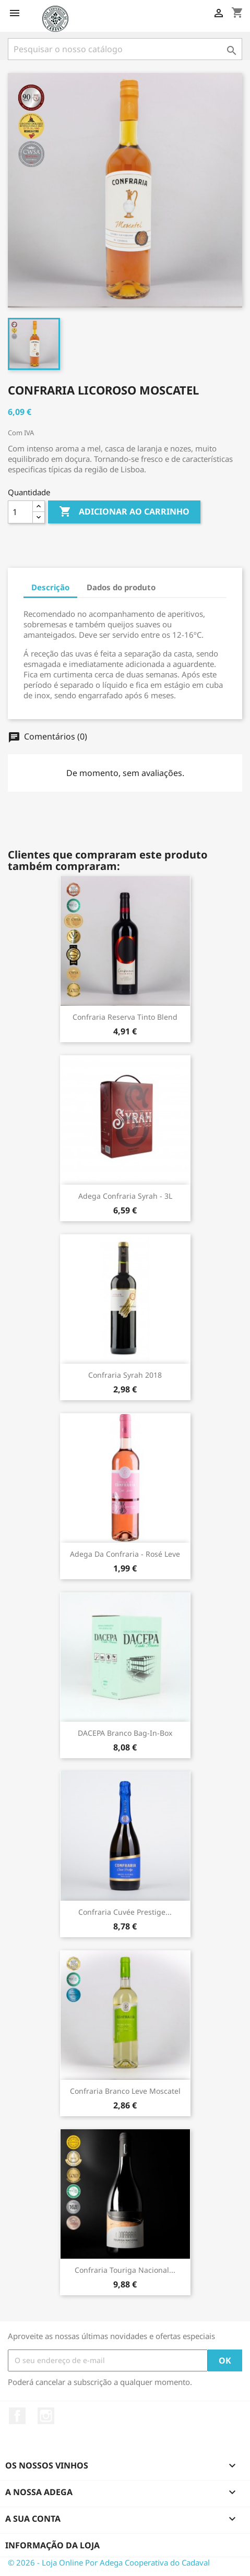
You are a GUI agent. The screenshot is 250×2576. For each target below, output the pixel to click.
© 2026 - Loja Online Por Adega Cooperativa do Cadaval (109, 2562)
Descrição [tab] (50, 587)
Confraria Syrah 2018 (125, 1375)
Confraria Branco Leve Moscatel (125, 2091)
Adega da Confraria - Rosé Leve (125, 1554)
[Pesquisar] (125, 49)
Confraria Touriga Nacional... (125, 2270)
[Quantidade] (20, 511)
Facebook (17, 2415)
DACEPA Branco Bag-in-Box (125, 1733)
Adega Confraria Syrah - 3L (125, 1196)
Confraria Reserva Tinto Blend (125, 1017)
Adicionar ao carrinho (124, 512)
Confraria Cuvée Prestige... (125, 1912)
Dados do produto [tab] (121, 587)
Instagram (46, 2415)
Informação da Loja (52, 2545)
